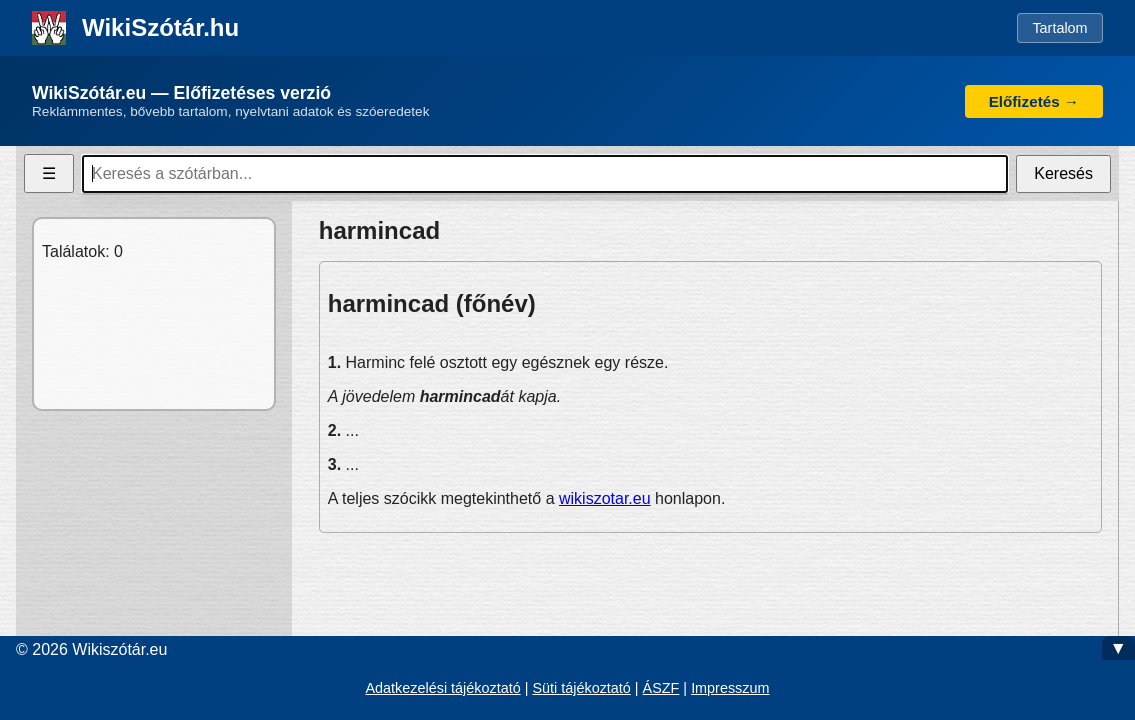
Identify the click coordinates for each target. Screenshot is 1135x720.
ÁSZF (661, 688)
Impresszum (730, 688)
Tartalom (1059, 28)
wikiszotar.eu (605, 498)
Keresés (1063, 173)
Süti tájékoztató (581, 688)
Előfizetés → (1034, 101)
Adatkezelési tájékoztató (442, 688)
